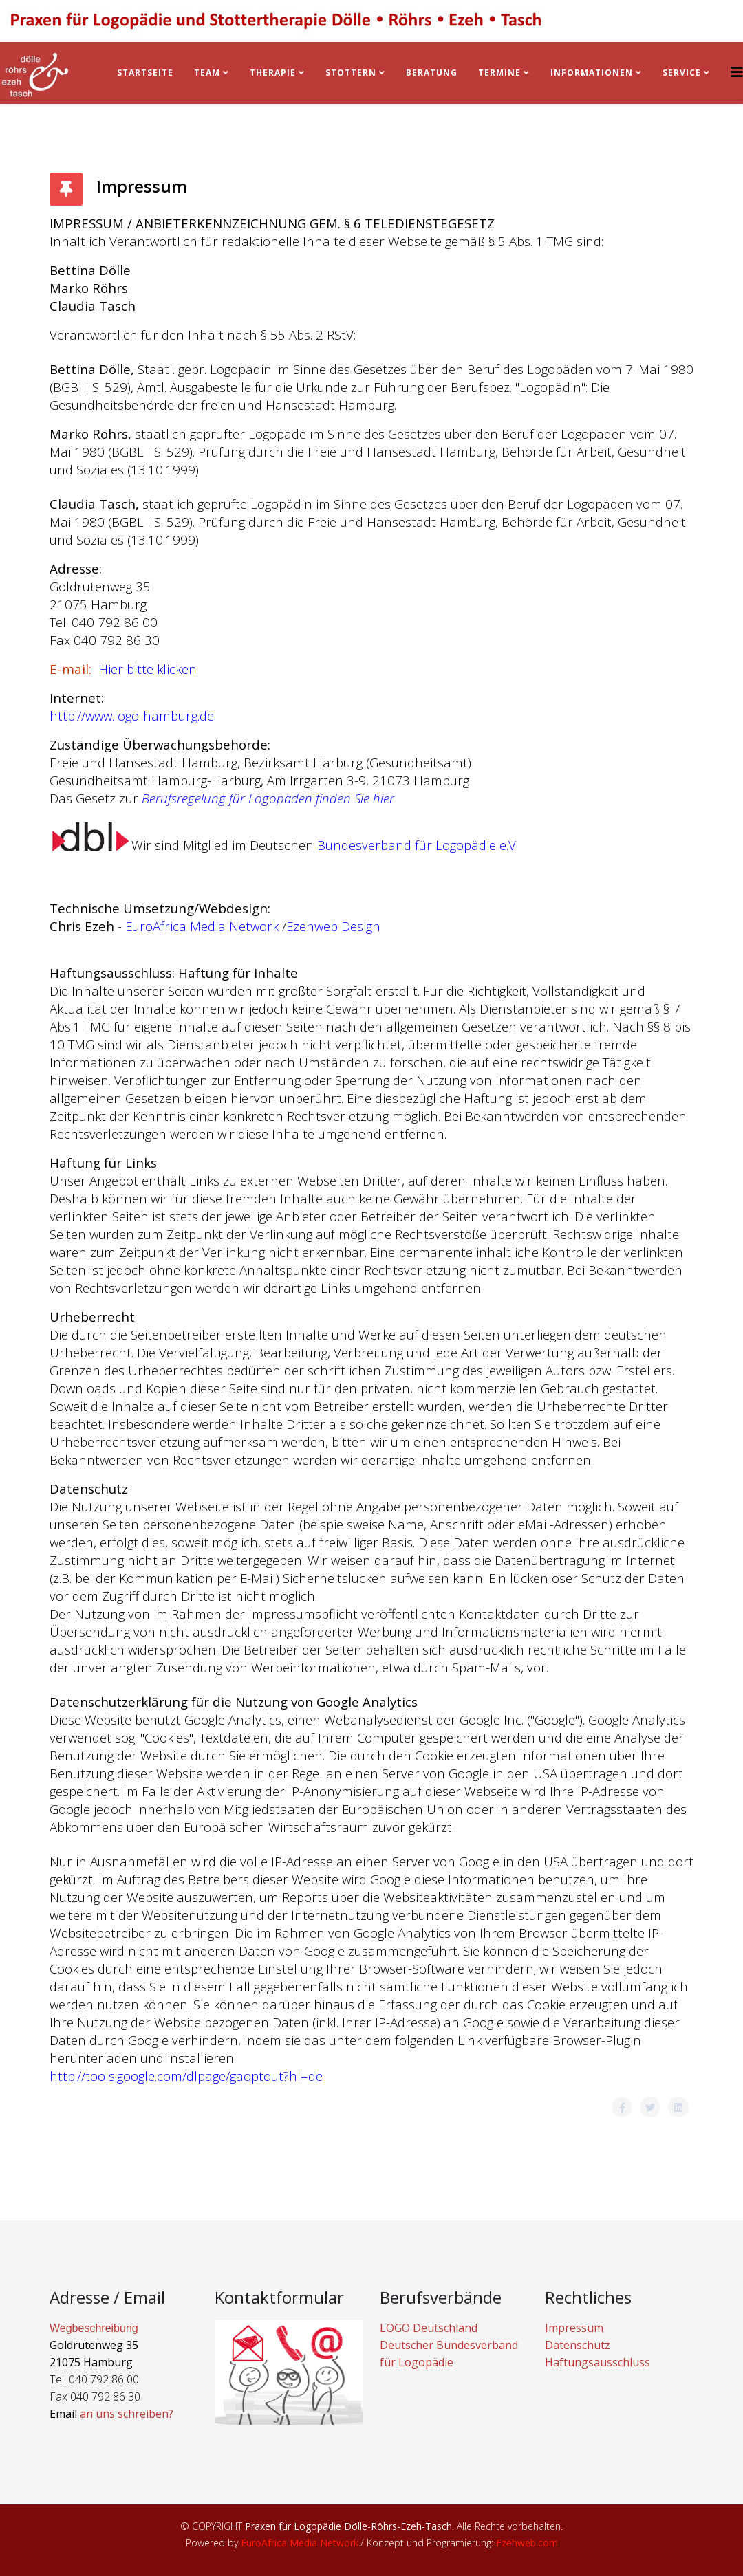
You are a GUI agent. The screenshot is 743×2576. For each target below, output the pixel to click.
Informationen (591, 72)
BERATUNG (431, 72)
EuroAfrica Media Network (200, 926)
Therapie (273, 72)
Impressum (574, 2327)
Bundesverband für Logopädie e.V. (419, 844)
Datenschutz (577, 2345)
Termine (501, 72)
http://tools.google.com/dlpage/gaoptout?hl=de (186, 2075)
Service (682, 72)
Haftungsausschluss (597, 2362)
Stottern (350, 72)
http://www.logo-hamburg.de (132, 715)
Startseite (145, 72)
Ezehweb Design (333, 926)
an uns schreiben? (126, 2413)
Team (207, 72)
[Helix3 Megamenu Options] (737, 72)
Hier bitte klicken (147, 668)
